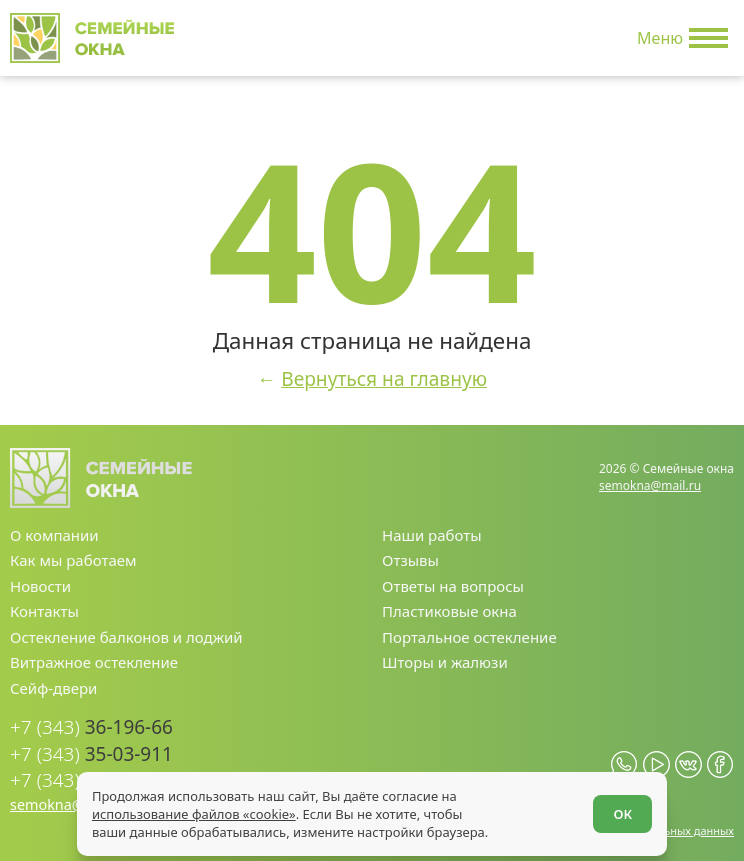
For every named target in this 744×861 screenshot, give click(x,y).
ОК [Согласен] (622, 814)
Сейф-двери (53, 688)
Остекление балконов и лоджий (126, 637)
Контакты (44, 611)
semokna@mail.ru (650, 485)
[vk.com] (688, 764)
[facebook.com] (720, 764)
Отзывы (410, 560)
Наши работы (432, 535)
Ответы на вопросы (453, 586)
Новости (40, 586)
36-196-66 (91, 727)
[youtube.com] (656, 764)
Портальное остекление (469, 637)
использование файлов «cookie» (194, 814)
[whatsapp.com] (624, 764)
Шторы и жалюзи (445, 662)
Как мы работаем (73, 560)
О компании (54, 535)
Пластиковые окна (449, 611)
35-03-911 (91, 754)
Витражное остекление (94, 662)
